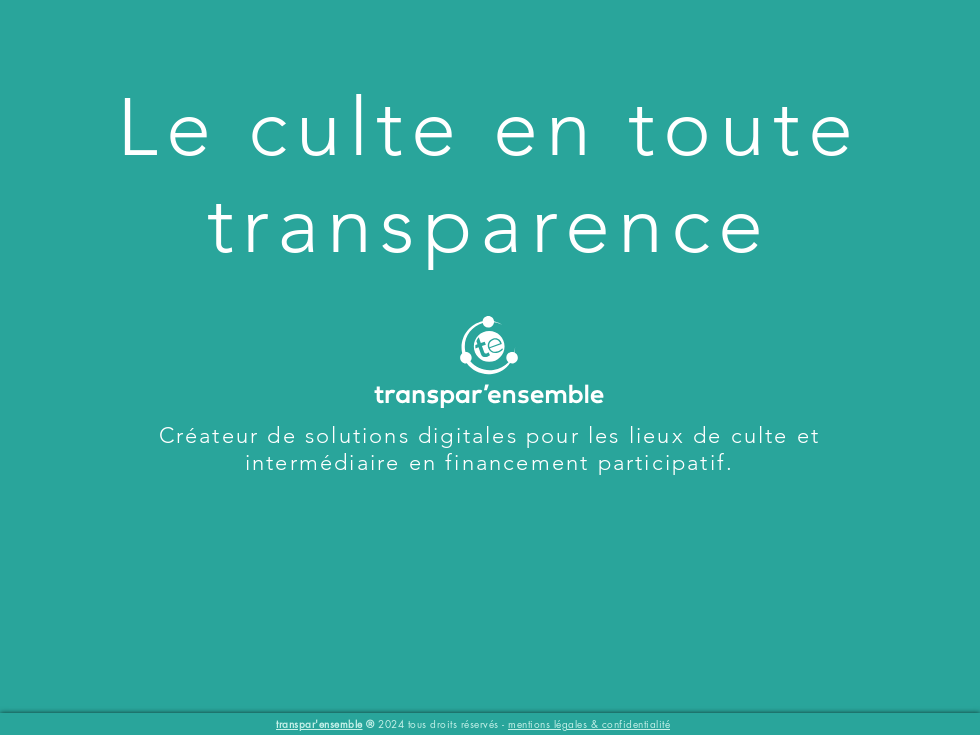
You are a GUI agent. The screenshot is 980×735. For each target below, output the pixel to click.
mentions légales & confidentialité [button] (589, 723)
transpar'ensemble (319, 723)
